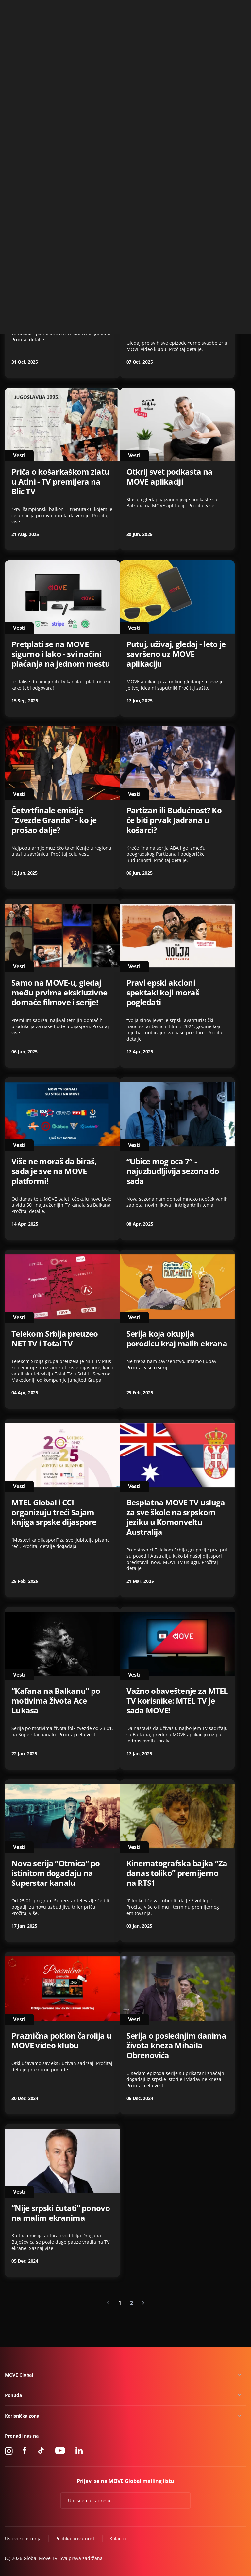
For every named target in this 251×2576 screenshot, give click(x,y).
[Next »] (143, 2303)
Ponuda (13, 2395)
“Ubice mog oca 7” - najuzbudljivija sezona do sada (172, 1171)
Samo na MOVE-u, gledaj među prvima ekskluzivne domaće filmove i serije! (59, 992)
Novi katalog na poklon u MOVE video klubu (57, 310)
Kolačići (117, 2539)
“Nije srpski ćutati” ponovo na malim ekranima (60, 2213)
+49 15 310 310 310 (204, 7)
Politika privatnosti (75, 2539)
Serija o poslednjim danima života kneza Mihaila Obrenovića (176, 2045)
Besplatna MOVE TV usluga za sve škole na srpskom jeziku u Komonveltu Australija (175, 1517)
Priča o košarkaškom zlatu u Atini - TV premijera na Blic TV (60, 481)
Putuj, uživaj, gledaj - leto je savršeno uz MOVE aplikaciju (176, 654)
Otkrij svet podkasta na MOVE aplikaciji (169, 476)
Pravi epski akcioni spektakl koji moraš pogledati (162, 992)
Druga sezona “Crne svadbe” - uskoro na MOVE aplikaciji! (175, 315)
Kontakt (238, 7)
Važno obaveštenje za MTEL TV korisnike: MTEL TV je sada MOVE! (177, 1700)
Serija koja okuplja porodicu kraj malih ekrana (176, 1338)
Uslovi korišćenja (23, 2539)
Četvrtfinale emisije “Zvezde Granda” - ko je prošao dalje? (54, 820)
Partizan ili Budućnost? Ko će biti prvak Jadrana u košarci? (174, 820)
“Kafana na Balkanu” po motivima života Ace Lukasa (55, 1700)
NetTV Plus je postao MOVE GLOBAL (61, 154)
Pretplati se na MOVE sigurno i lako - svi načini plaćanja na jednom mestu (60, 654)
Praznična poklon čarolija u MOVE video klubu (61, 2040)
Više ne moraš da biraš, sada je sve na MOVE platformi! (54, 1171)
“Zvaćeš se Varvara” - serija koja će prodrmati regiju (176, 154)
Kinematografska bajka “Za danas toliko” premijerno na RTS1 (176, 1873)
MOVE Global (19, 2375)
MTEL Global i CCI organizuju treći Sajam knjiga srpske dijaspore (53, 1512)
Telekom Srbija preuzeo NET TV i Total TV (54, 1338)
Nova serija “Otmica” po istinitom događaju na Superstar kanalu (55, 1873)
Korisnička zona (22, 2416)
